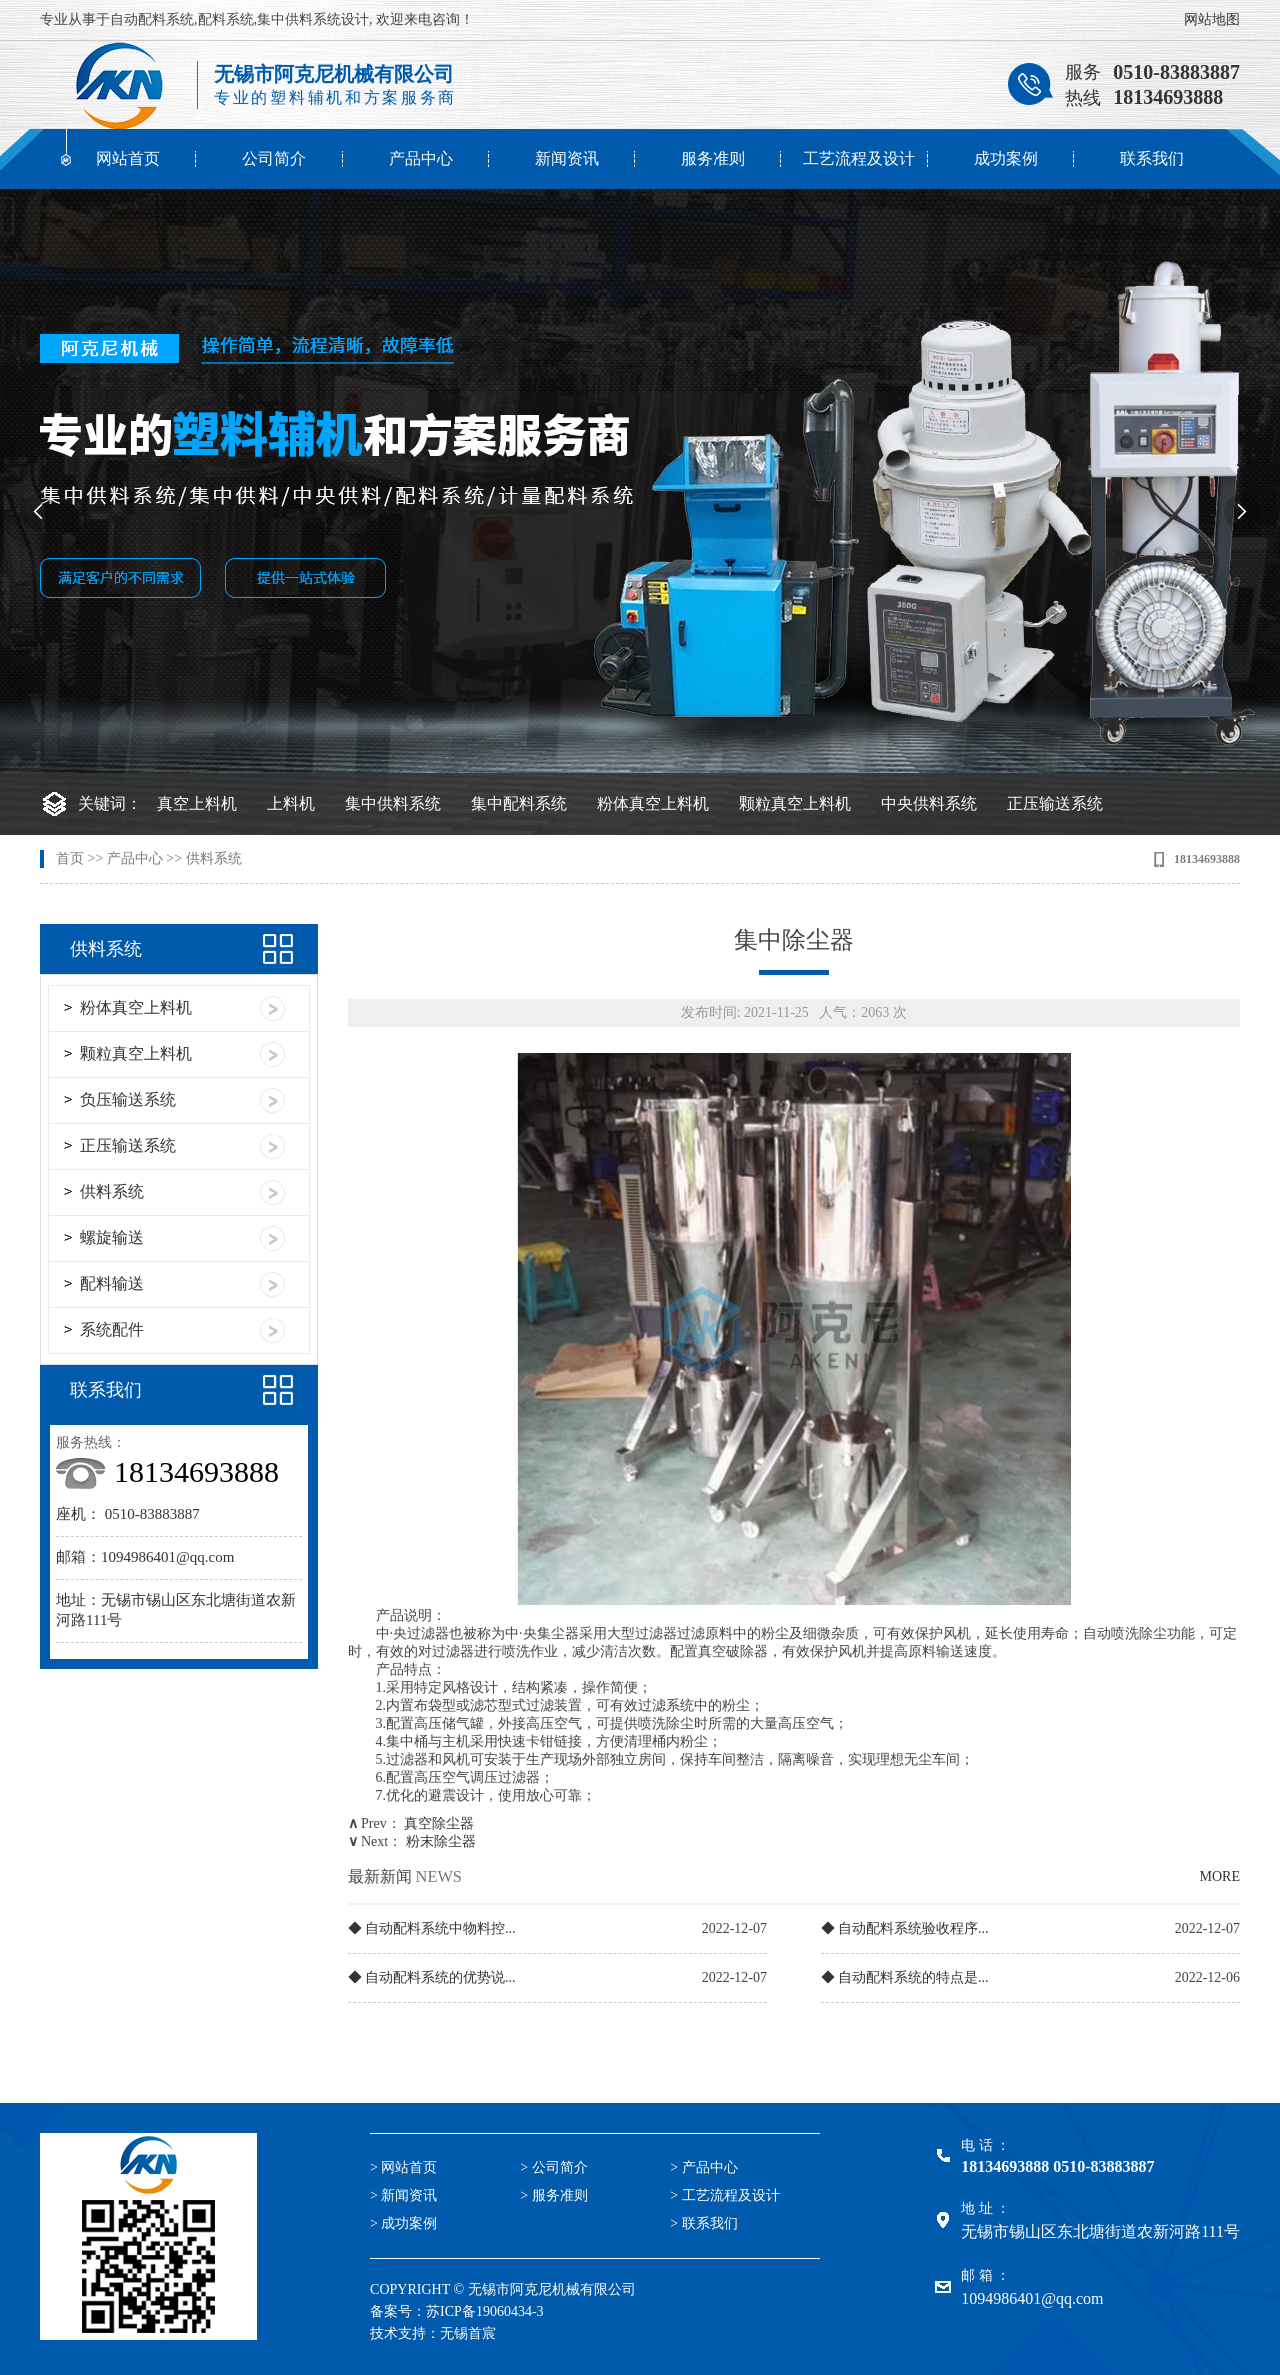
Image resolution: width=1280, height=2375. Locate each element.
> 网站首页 (403, 2167)
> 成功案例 (403, 2223)
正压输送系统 (1055, 803)
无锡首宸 (468, 2333)
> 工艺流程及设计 (724, 2195)
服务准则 (713, 158)
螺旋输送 (112, 1237)
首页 (70, 858)
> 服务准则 (553, 2195)
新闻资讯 (567, 158)
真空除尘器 (439, 1823)
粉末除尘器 (441, 1841)
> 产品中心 (703, 2167)
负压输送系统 (128, 1099)
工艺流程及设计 (859, 158)
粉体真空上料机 (653, 803)
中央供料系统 (929, 803)
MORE (1220, 1876)
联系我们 (1152, 158)
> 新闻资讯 (403, 2195)
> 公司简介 (553, 2167)
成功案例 (1006, 158)
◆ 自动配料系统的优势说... (432, 1977)
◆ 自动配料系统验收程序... (905, 1928)
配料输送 (112, 1283)
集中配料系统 (519, 803)
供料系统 (214, 858)
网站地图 (1212, 19)
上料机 (291, 803)
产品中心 (421, 158)
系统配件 (112, 1329)
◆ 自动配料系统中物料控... (432, 1928)
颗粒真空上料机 (795, 803)
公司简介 (274, 158)
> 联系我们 (703, 2223)
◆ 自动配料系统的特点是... (905, 1977)
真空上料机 (197, 803)
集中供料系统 (393, 803)
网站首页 (128, 158)
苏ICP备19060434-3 (484, 2311)
